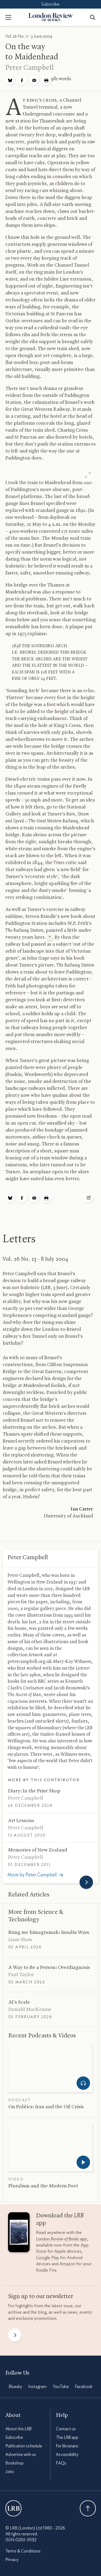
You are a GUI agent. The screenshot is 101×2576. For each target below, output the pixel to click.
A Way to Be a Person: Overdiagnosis (49, 1967)
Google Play (47, 2257)
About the (18, 2429)
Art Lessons (21, 1820)
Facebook (83, 2387)
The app (67, 2437)
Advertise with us (20, 2454)
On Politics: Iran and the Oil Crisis (46, 2107)
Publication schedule (23, 2446)
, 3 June (54, 1287)
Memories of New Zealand (37, 1850)
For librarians (67, 2446)
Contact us (66, 2429)
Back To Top (88, 2508)
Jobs (9, 2472)
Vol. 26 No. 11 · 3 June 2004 (28, 36)
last (32, 1622)
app (61, 2239)
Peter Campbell (29, 68)
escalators (18, 1754)
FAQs (61, 2463)
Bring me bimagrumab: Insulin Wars (48, 1932)
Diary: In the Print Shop (34, 1791)
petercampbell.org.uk (30, 1661)
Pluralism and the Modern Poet (43, 2186)
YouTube (61, 2387)
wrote (49, 1694)
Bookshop (14, 2463)
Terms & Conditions (23, 2551)
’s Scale (19, 2002)
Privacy (11, 2560)
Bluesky (15, 2387)
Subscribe (50, 4)
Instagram (37, 2387)
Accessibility (67, 2454)
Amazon (67, 2263)
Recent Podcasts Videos (42, 2036)
